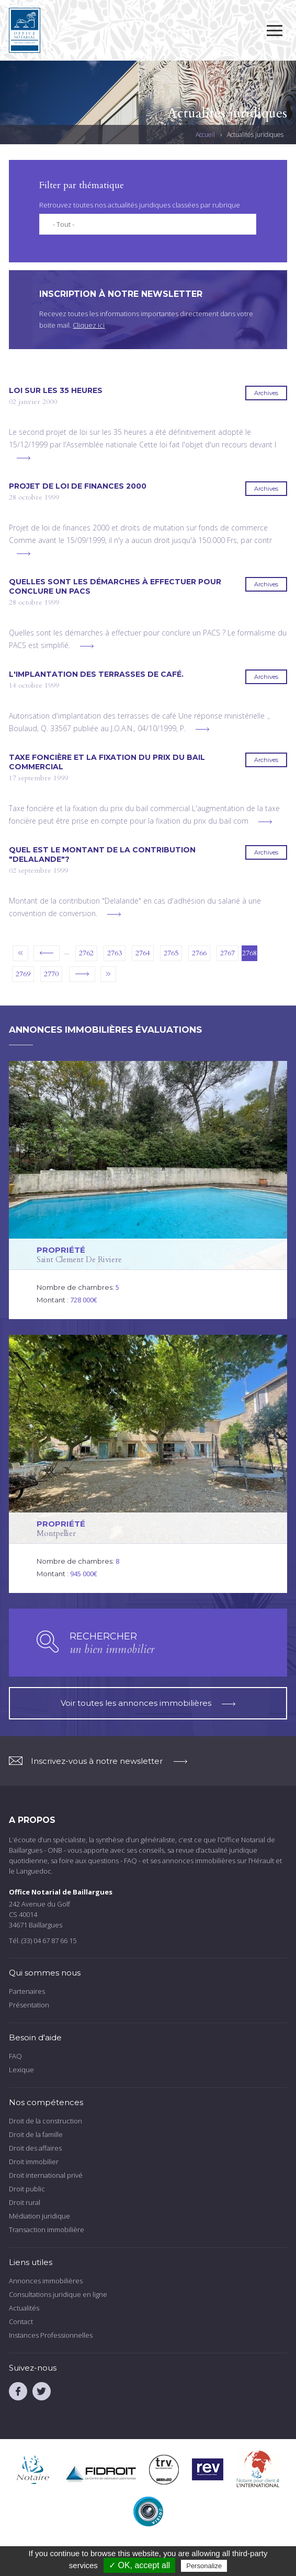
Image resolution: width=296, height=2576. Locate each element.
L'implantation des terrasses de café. (96, 674)
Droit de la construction (45, 2121)
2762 (86, 953)
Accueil (205, 134)
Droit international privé (46, 2175)
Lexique (21, 2069)
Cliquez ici (89, 325)
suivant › (82, 974)
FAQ (15, 2056)
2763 (114, 953)
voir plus (23, 458)
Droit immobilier (34, 2161)
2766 (199, 953)
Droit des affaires (35, 2148)
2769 (23, 974)
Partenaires (27, 1991)
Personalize (204, 2566)
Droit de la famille (36, 2134)
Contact (21, 2321)
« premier (20, 953)
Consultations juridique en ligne (58, 2294)
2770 (51, 974)
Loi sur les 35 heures (56, 390)
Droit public (27, 2189)
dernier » (108, 974)
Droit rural (24, 2202)
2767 (227, 953)
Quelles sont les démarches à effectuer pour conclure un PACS (115, 586)
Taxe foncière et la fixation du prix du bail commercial (107, 762)
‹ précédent (46, 953)
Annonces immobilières (46, 2281)
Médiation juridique (39, 2216)
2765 (171, 953)
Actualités (24, 2308)
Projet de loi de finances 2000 (77, 486)
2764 (142, 953)
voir (148, 1190)
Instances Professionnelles (51, 2335)
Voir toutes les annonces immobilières (148, 1703)
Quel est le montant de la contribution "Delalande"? (102, 854)
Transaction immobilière (46, 2229)
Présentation (29, 2005)
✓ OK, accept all (139, 2565)
